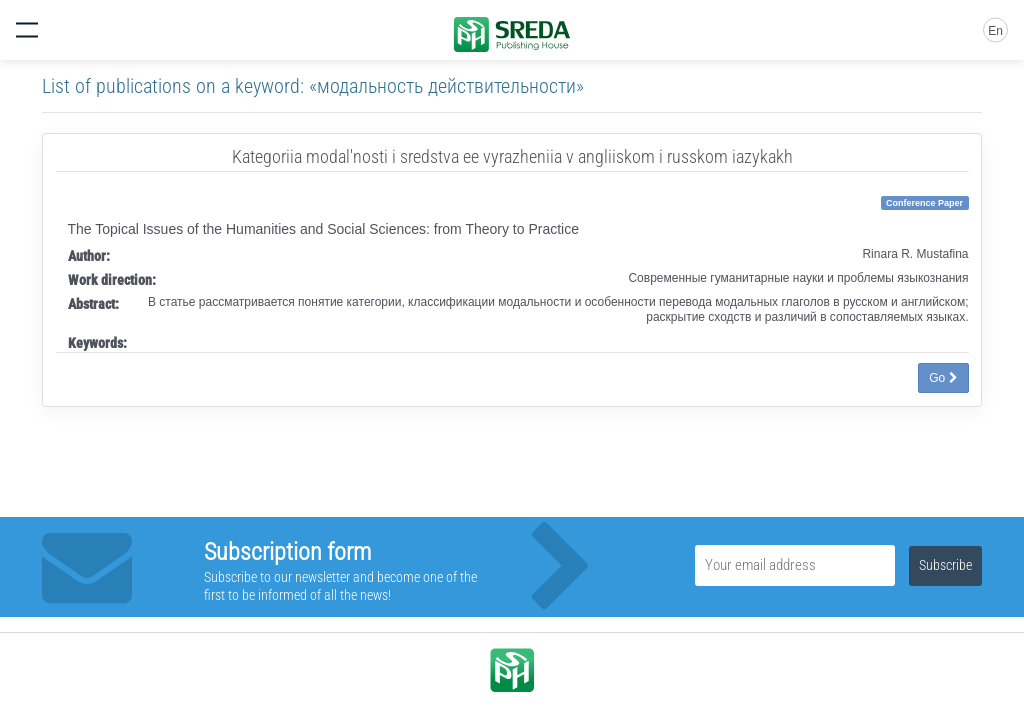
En (995, 31)
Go (943, 378)
